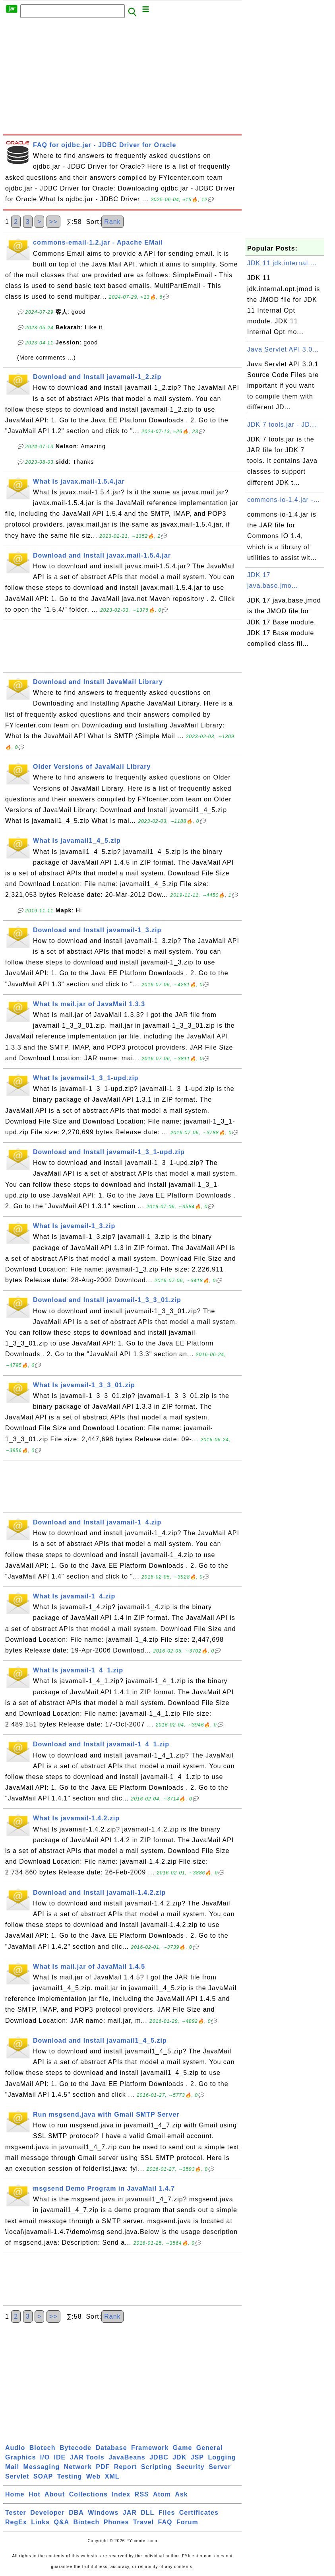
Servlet (17, 2476)
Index (121, 2494)
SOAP (43, 2476)
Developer (47, 2512)
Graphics (20, 2457)
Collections (88, 2494)
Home (14, 2494)
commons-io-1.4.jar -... (283, 499)
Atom (162, 2494)
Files (167, 2512)
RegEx (16, 2522)
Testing (69, 2476)
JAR (130, 2512)
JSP (197, 2457)
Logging (222, 2457)
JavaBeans (126, 2457)
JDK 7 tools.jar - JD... (281, 424)
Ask (181, 2494)
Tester (15, 2512)
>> (53, 221)
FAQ (165, 2522)
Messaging (41, 2466)
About (55, 2494)
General (209, 2447)
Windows (103, 2512)
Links (40, 2522)
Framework (149, 2447)
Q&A (62, 2522)
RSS (142, 2494)
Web (93, 2476)
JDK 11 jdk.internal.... (282, 263)
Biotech (42, 2447)
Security (190, 2466)
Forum (187, 2522)
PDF (103, 2466)
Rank (112, 221)
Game (182, 2447)
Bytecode (75, 2447)
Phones (116, 2522)
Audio (15, 2447)
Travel (143, 2522)
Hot (35, 2494)
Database (111, 2447)
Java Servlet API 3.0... (283, 349)
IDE (60, 2457)
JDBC (158, 2457)
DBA (76, 2512)
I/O (45, 2457)
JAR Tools (87, 2457)
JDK (179, 2457)
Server (220, 2466)
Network (78, 2466)
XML (112, 2476)
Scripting (156, 2466)
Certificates (199, 2512)
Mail (12, 2466)
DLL (147, 2512)
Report (125, 2466)
